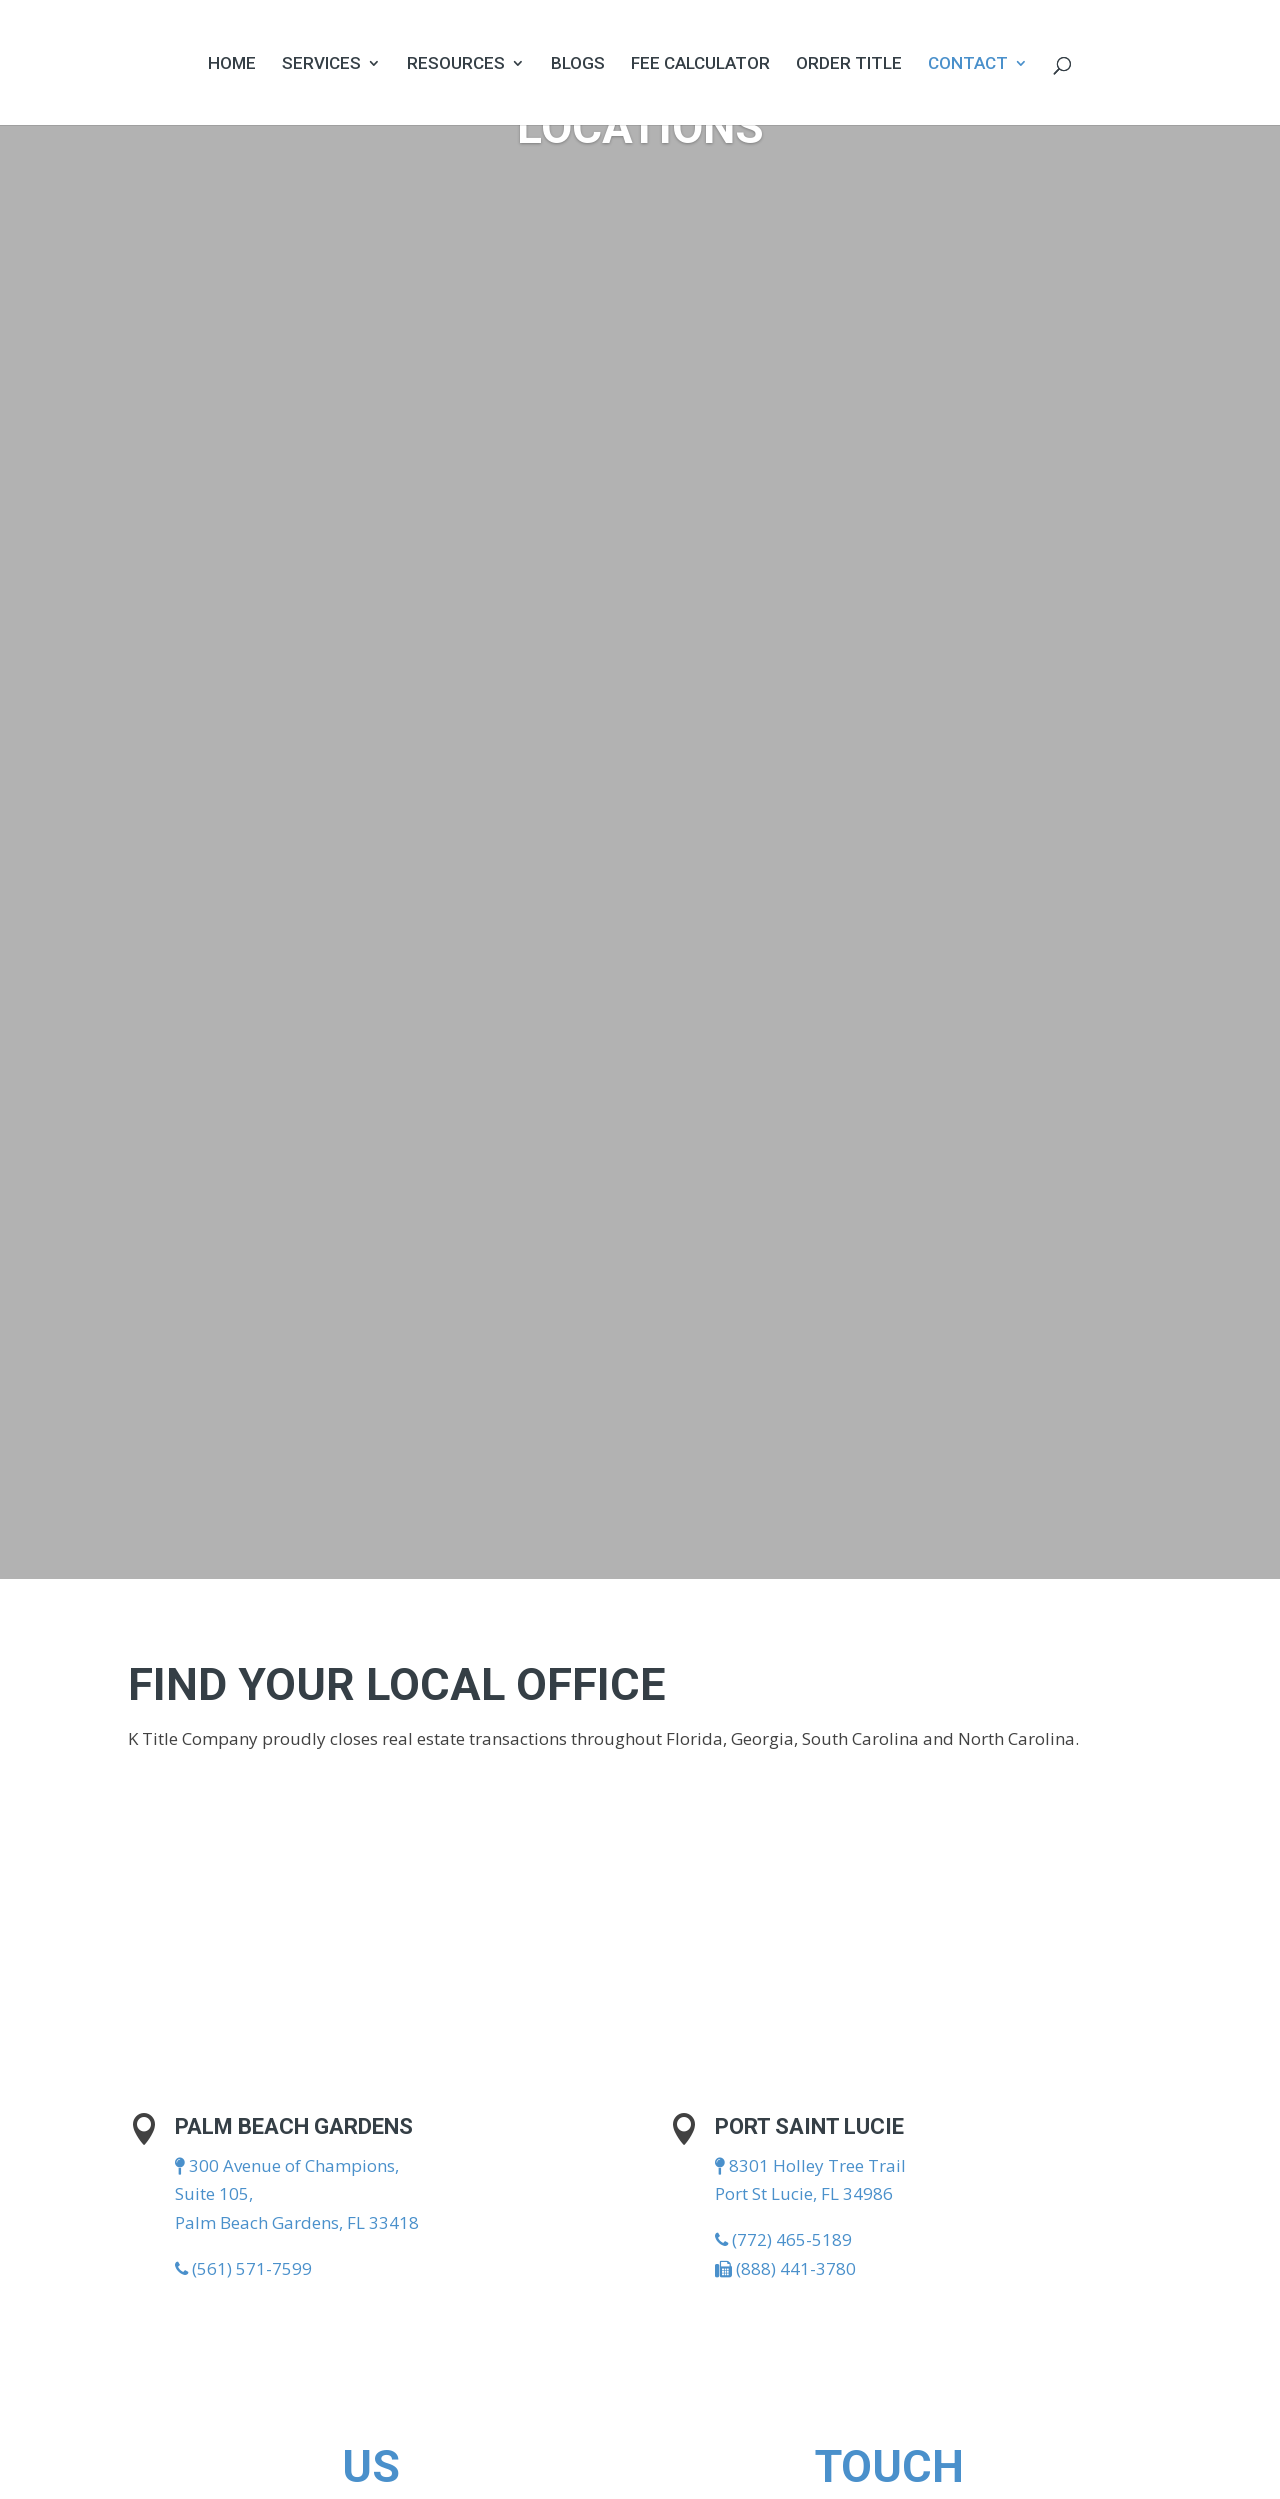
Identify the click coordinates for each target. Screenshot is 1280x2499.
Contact (968, 64)
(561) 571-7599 (243, 2268)
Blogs (578, 64)
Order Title (849, 64)
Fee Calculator (700, 64)
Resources (456, 64)
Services (321, 64)
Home (232, 64)
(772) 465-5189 (783, 2239)
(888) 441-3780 (785, 2268)
